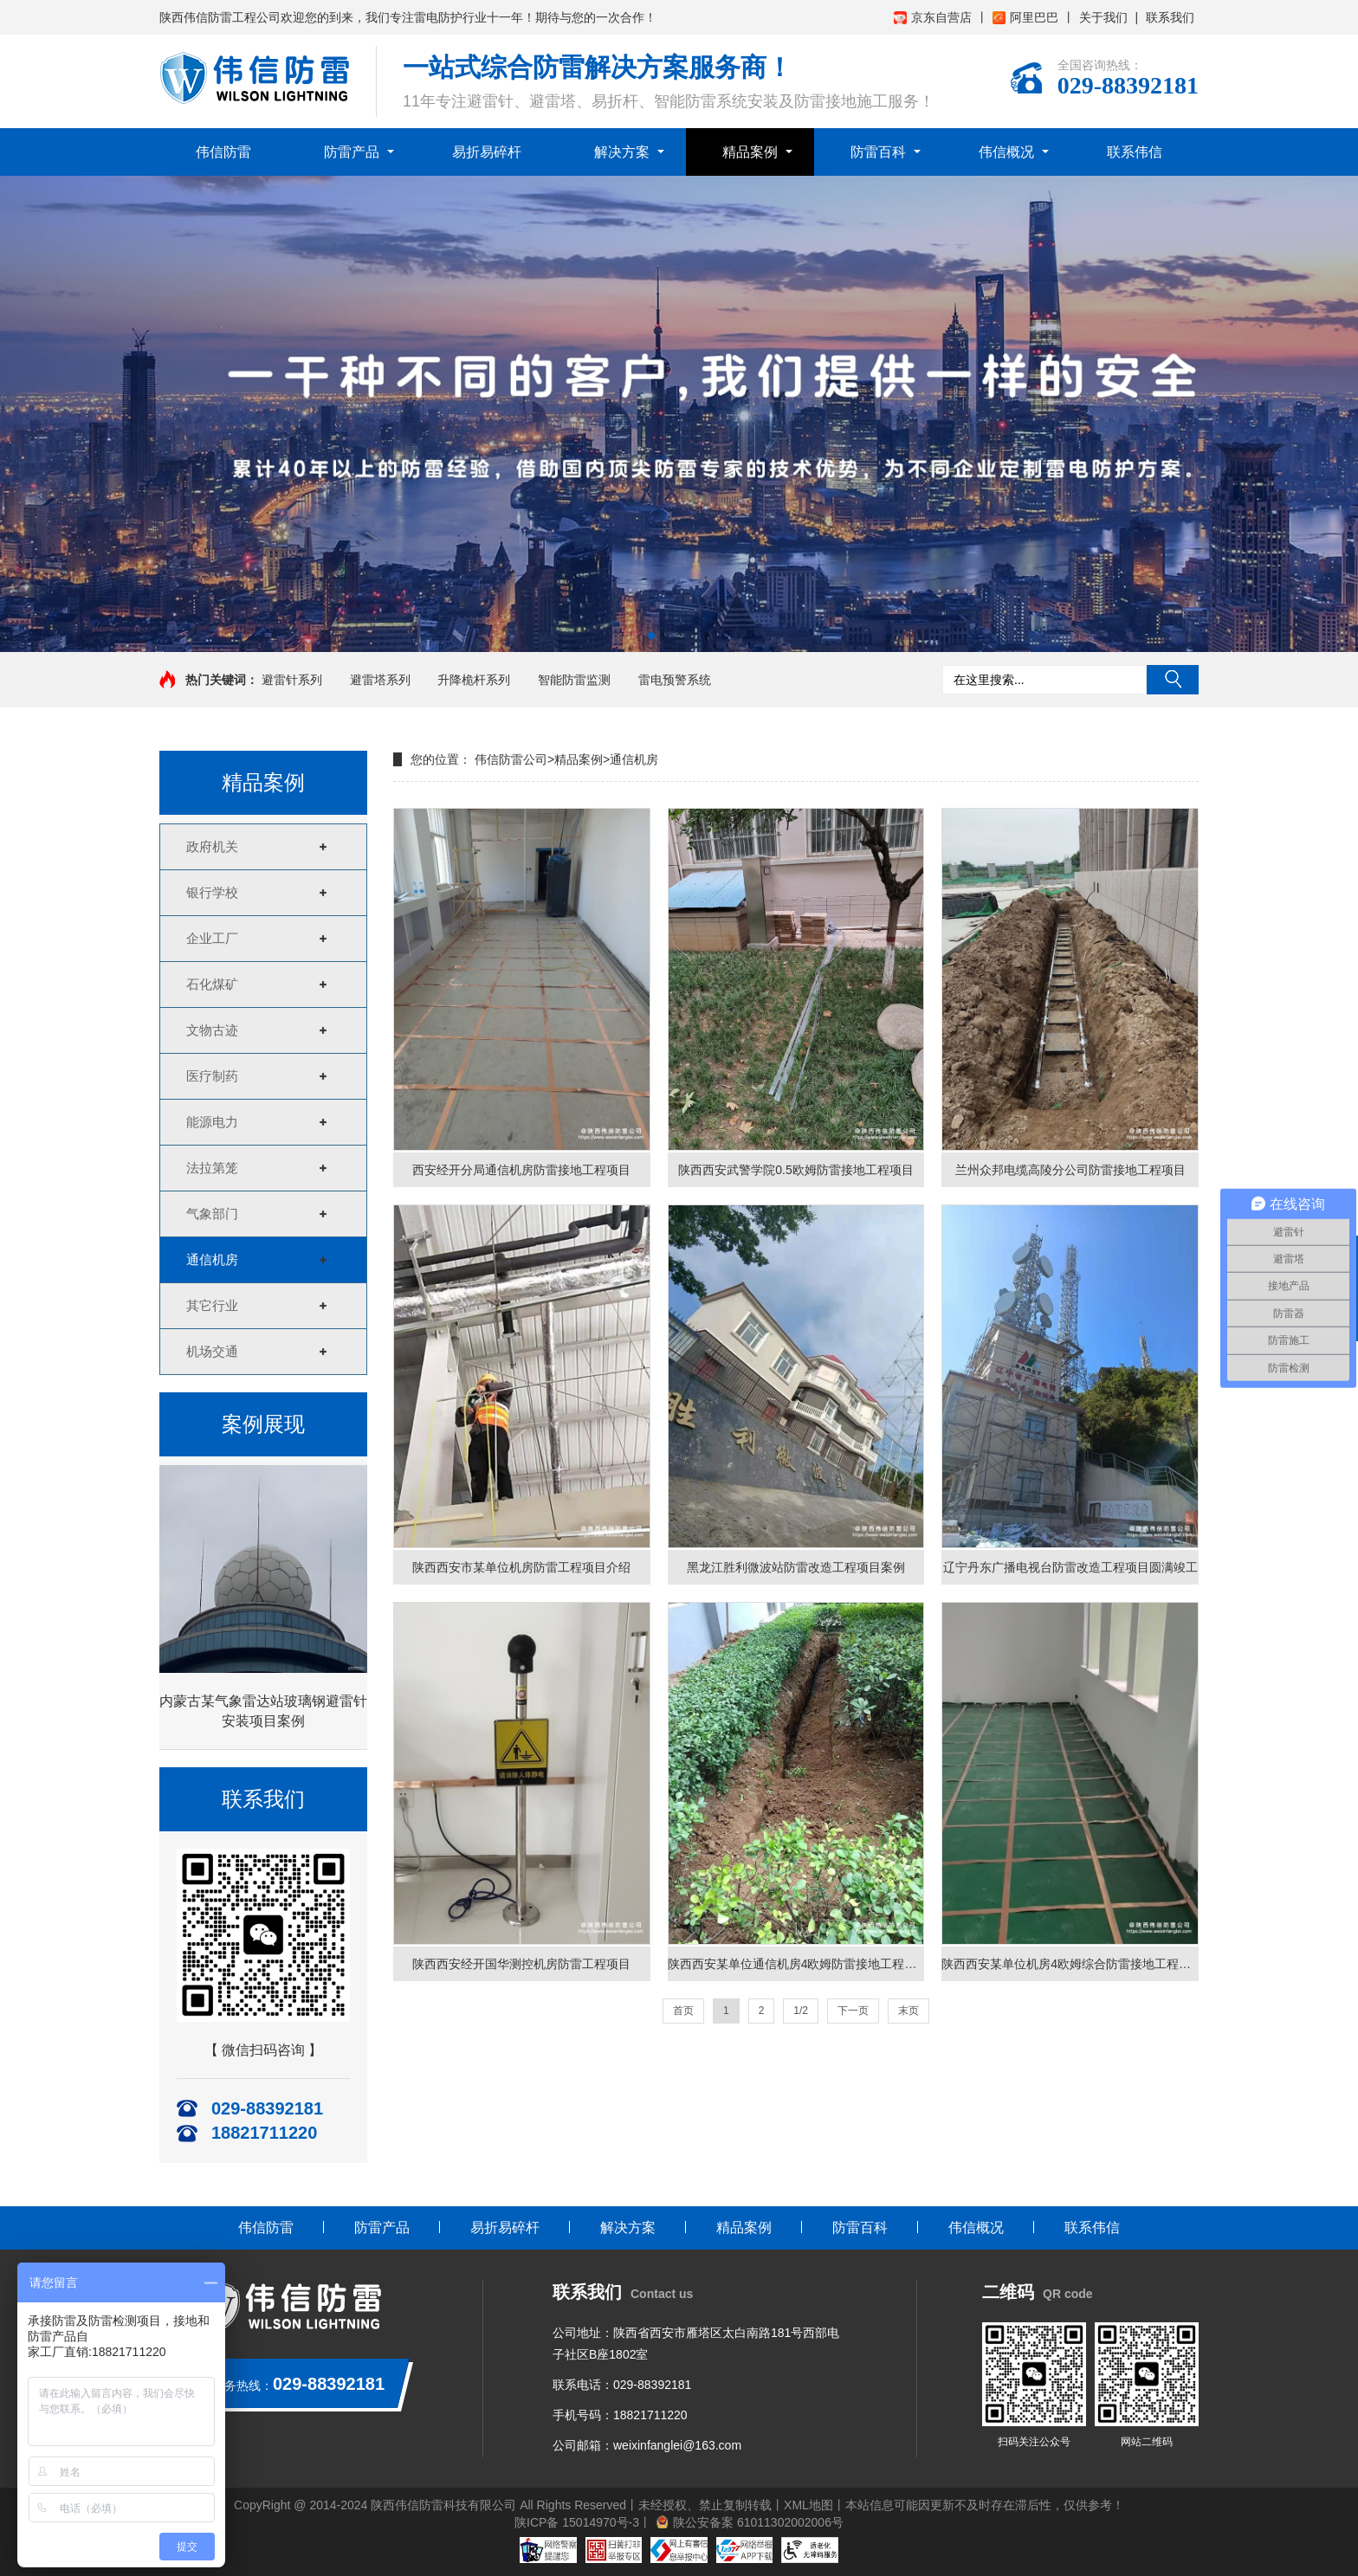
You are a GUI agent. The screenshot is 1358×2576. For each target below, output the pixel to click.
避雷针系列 (292, 680)
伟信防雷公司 (511, 759)
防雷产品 (351, 152)
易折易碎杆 (486, 152)
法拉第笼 (212, 1167)
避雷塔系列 (380, 680)
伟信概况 (1006, 152)
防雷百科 (878, 152)
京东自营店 (933, 17)
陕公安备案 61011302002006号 (758, 2522)
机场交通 (212, 1351)
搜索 (1173, 679)
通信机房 (212, 1259)
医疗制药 (212, 1075)
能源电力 (212, 1121)
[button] (651, 635)
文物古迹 (212, 1030)
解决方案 (622, 152)
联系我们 (1170, 17)
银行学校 (212, 892)
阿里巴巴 (1025, 17)
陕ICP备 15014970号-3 (576, 2522)
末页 (908, 2011)
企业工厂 (212, 938)
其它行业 (212, 1305)
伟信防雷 (223, 152)
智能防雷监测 (574, 680)
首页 (683, 2011)
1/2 (800, 2011)
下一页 (853, 2011)
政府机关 (212, 846)
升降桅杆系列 (473, 680)
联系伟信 (1134, 152)
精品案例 (750, 152)
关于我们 (1103, 17)
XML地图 (808, 2505)
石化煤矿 (212, 984)
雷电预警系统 (674, 680)
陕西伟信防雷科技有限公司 (443, 2505)
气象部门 (212, 1213)
